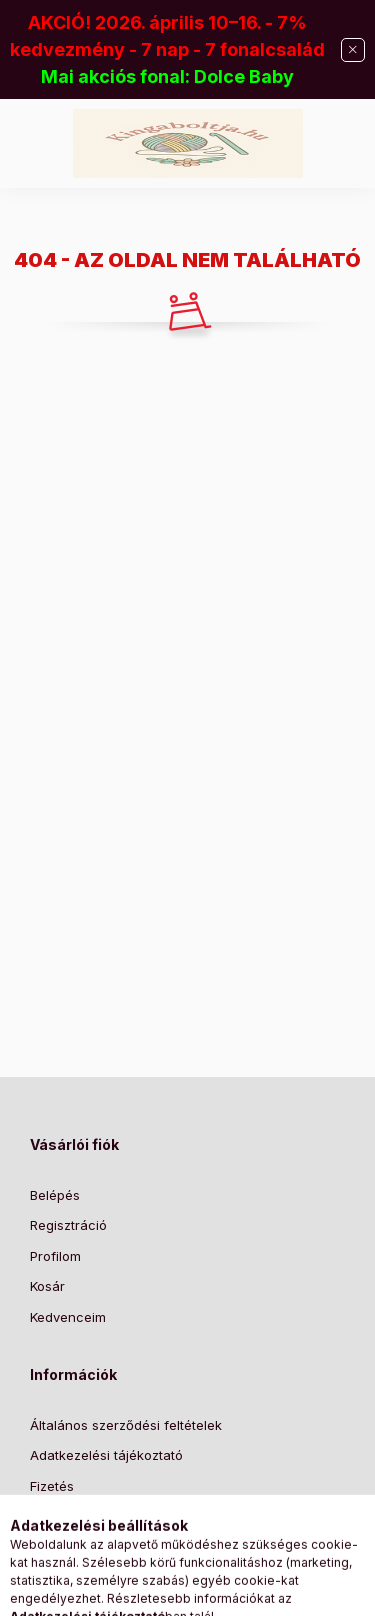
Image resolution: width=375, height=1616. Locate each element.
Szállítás (55, 1516)
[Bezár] (353, 50)
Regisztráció (68, 1225)
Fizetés (52, 1486)
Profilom (55, 1256)
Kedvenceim (68, 1317)
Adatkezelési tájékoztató (106, 1455)
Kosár (47, 1286)
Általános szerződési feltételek (126, 1425)
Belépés (55, 1195)
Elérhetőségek (74, 1547)
